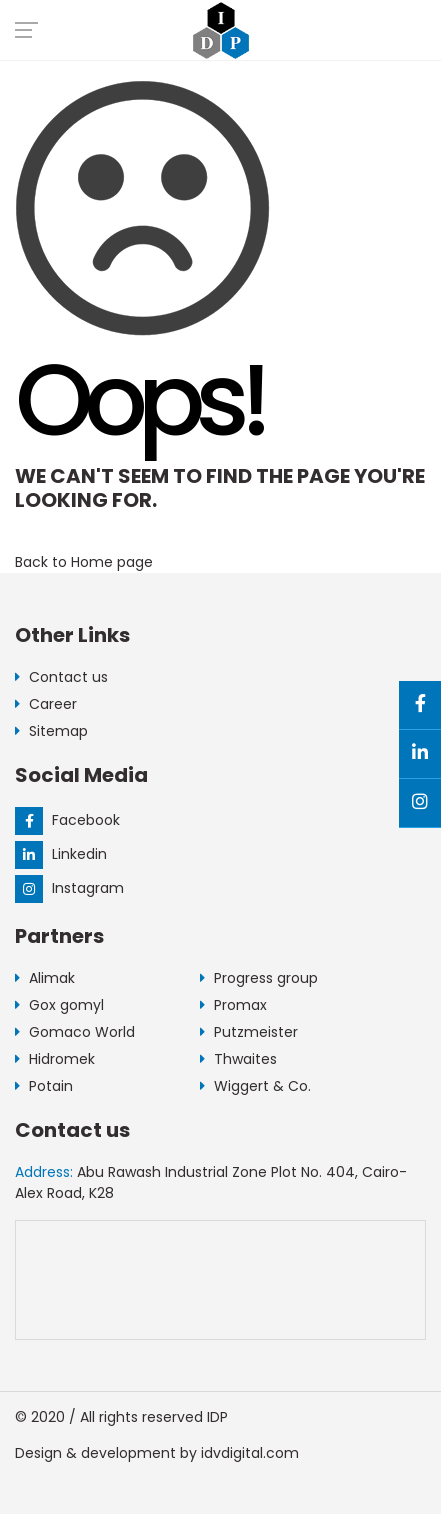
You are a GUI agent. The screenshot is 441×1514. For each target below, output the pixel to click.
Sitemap (51, 731)
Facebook (67, 820)
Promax (233, 1005)
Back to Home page (84, 562)
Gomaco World (75, 1032)
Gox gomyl (59, 1005)
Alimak (45, 978)
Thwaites (238, 1059)
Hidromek (55, 1059)
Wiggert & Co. (255, 1086)
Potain (44, 1086)
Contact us (61, 677)
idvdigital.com (250, 1453)
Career (46, 704)
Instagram (69, 888)
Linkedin (61, 854)
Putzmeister (249, 1032)
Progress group (259, 978)
